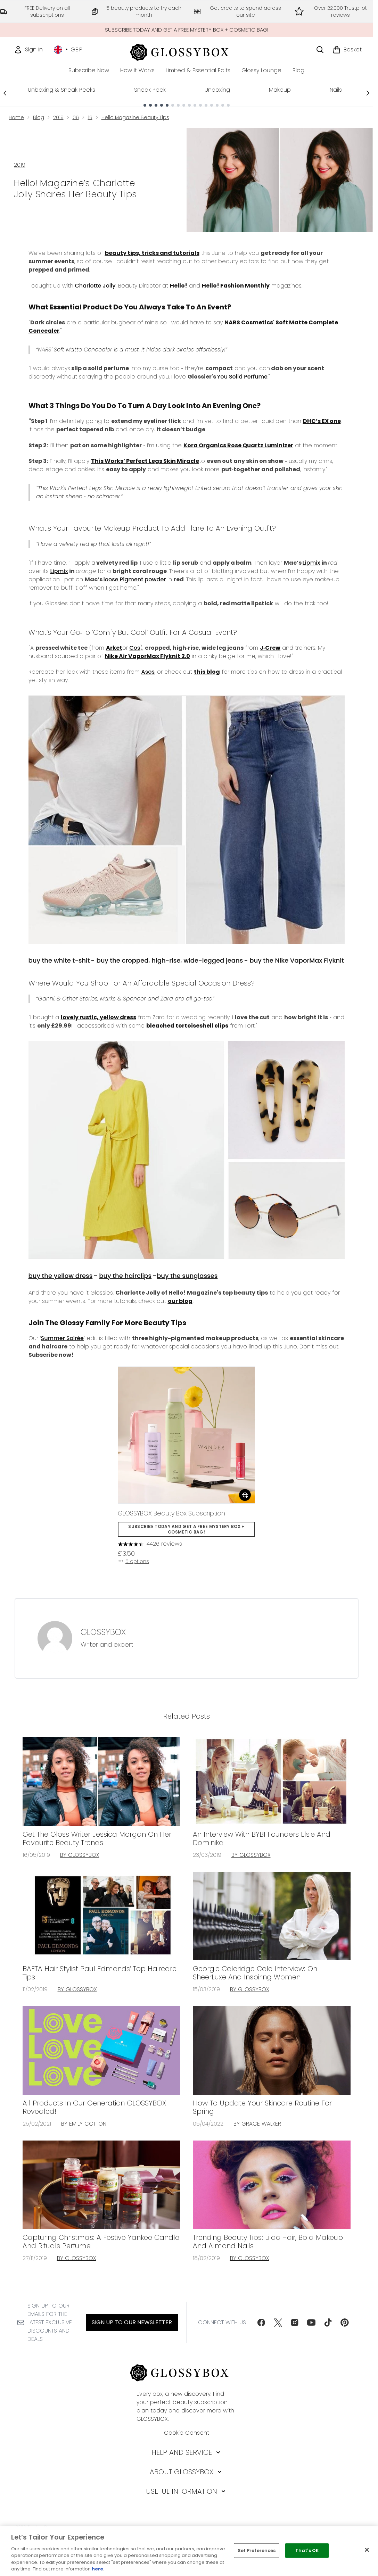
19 (90, 117)
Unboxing (217, 90)
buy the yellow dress (60, 1275)
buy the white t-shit (59, 960)
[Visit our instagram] (294, 2322)
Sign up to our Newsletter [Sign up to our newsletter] (132, 2322)
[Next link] (368, 92)
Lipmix (311, 563)
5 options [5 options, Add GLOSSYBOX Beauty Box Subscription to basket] (133, 1561)
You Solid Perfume (242, 377)
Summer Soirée (62, 1338)
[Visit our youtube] (311, 2322)
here (97, 2569)
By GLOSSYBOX (79, 1855)
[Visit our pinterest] (344, 2322)
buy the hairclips (125, 1275)
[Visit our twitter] (278, 2322)
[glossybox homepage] (186, 51)
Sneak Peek (150, 90)
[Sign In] (28, 50)
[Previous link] (5, 92)
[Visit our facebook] (261, 2322)
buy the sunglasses (187, 1275)
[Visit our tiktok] (328, 2322)
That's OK (307, 2550)
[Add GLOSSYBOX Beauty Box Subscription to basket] (245, 1495)
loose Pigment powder (135, 579)
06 (76, 117)
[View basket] (347, 49)
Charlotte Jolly (95, 286)
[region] (189, 2551)
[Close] (367, 2550)
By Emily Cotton (83, 2124)
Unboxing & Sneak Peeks (61, 90)
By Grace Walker (257, 2124)
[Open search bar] (320, 49)
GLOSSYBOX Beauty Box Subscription (171, 1513)
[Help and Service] (186, 2452)
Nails (336, 90)
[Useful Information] (186, 2491)
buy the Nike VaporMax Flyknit (296, 960)
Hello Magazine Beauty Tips (135, 117)
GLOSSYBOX (103, 1632)
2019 (58, 117)
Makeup (280, 90)
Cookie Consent (186, 2433)
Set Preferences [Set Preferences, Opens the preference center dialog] (257, 2550)
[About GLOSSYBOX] (186, 2472)
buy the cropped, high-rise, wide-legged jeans (169, 960)
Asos (148, 672)
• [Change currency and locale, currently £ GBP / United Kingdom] (68, 49)
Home (16, 117)
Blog (38, 117)
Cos (135, 648)
